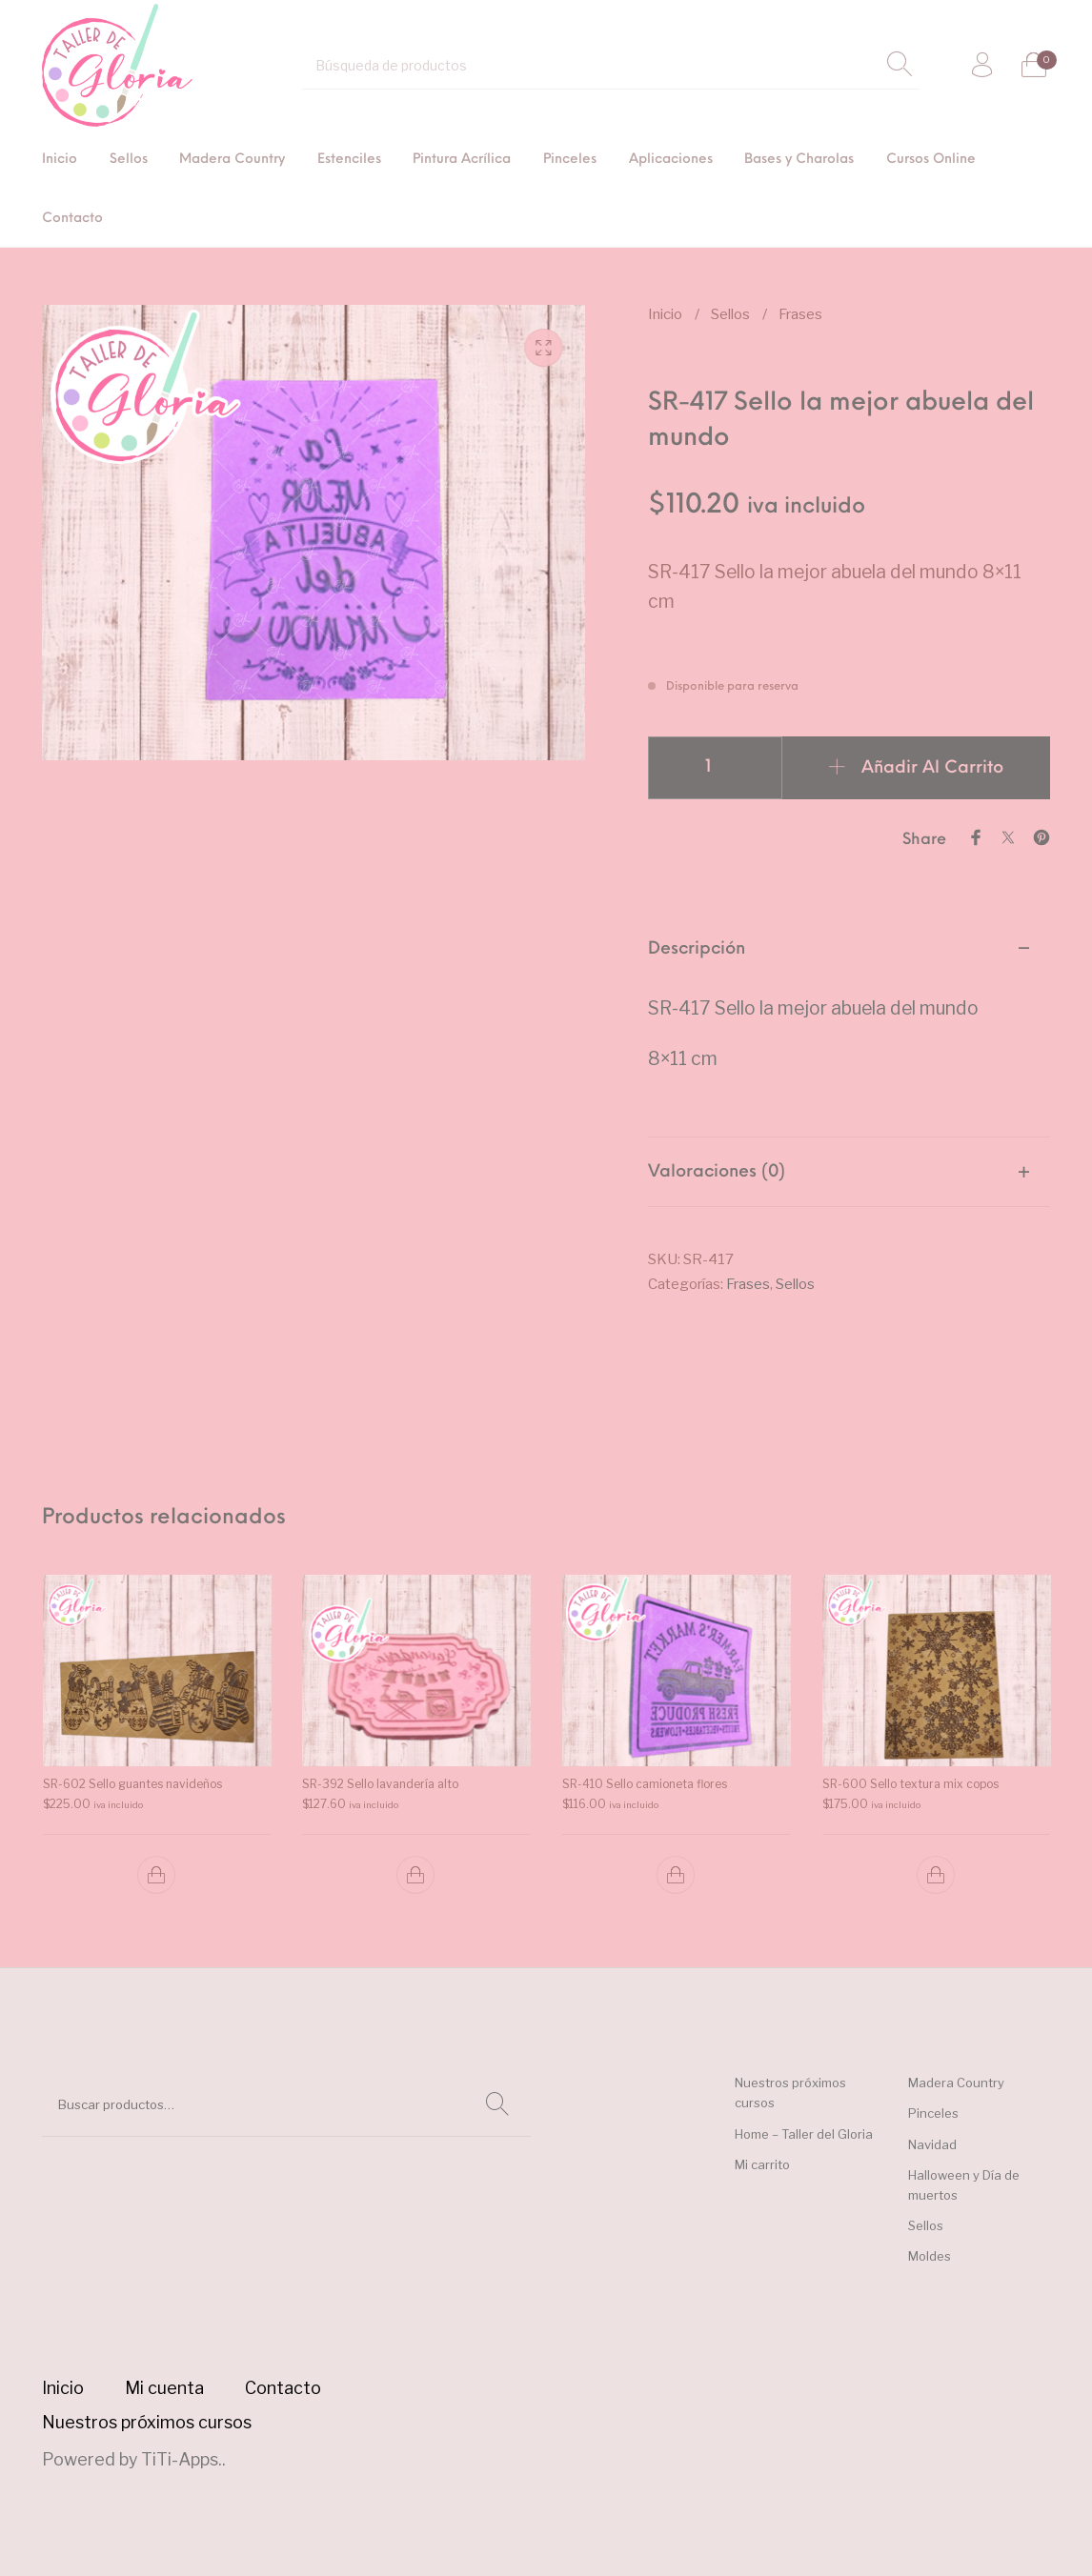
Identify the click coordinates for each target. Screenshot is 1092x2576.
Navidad (932, 2144)
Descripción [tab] (696, 949)
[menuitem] (59, 160)
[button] (156, 1875)
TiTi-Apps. (181, 2459)
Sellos (730, 314)
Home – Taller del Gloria (804, 2134)
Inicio (665, 314)
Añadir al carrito (932, 768)
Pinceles (933, 2113)
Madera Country (956, 2082)
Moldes (929, 2256)
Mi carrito (762, 2164)
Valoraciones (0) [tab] (716, 1172)
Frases (800, 314)
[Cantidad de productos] (715, 767)
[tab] (849, 1026)
